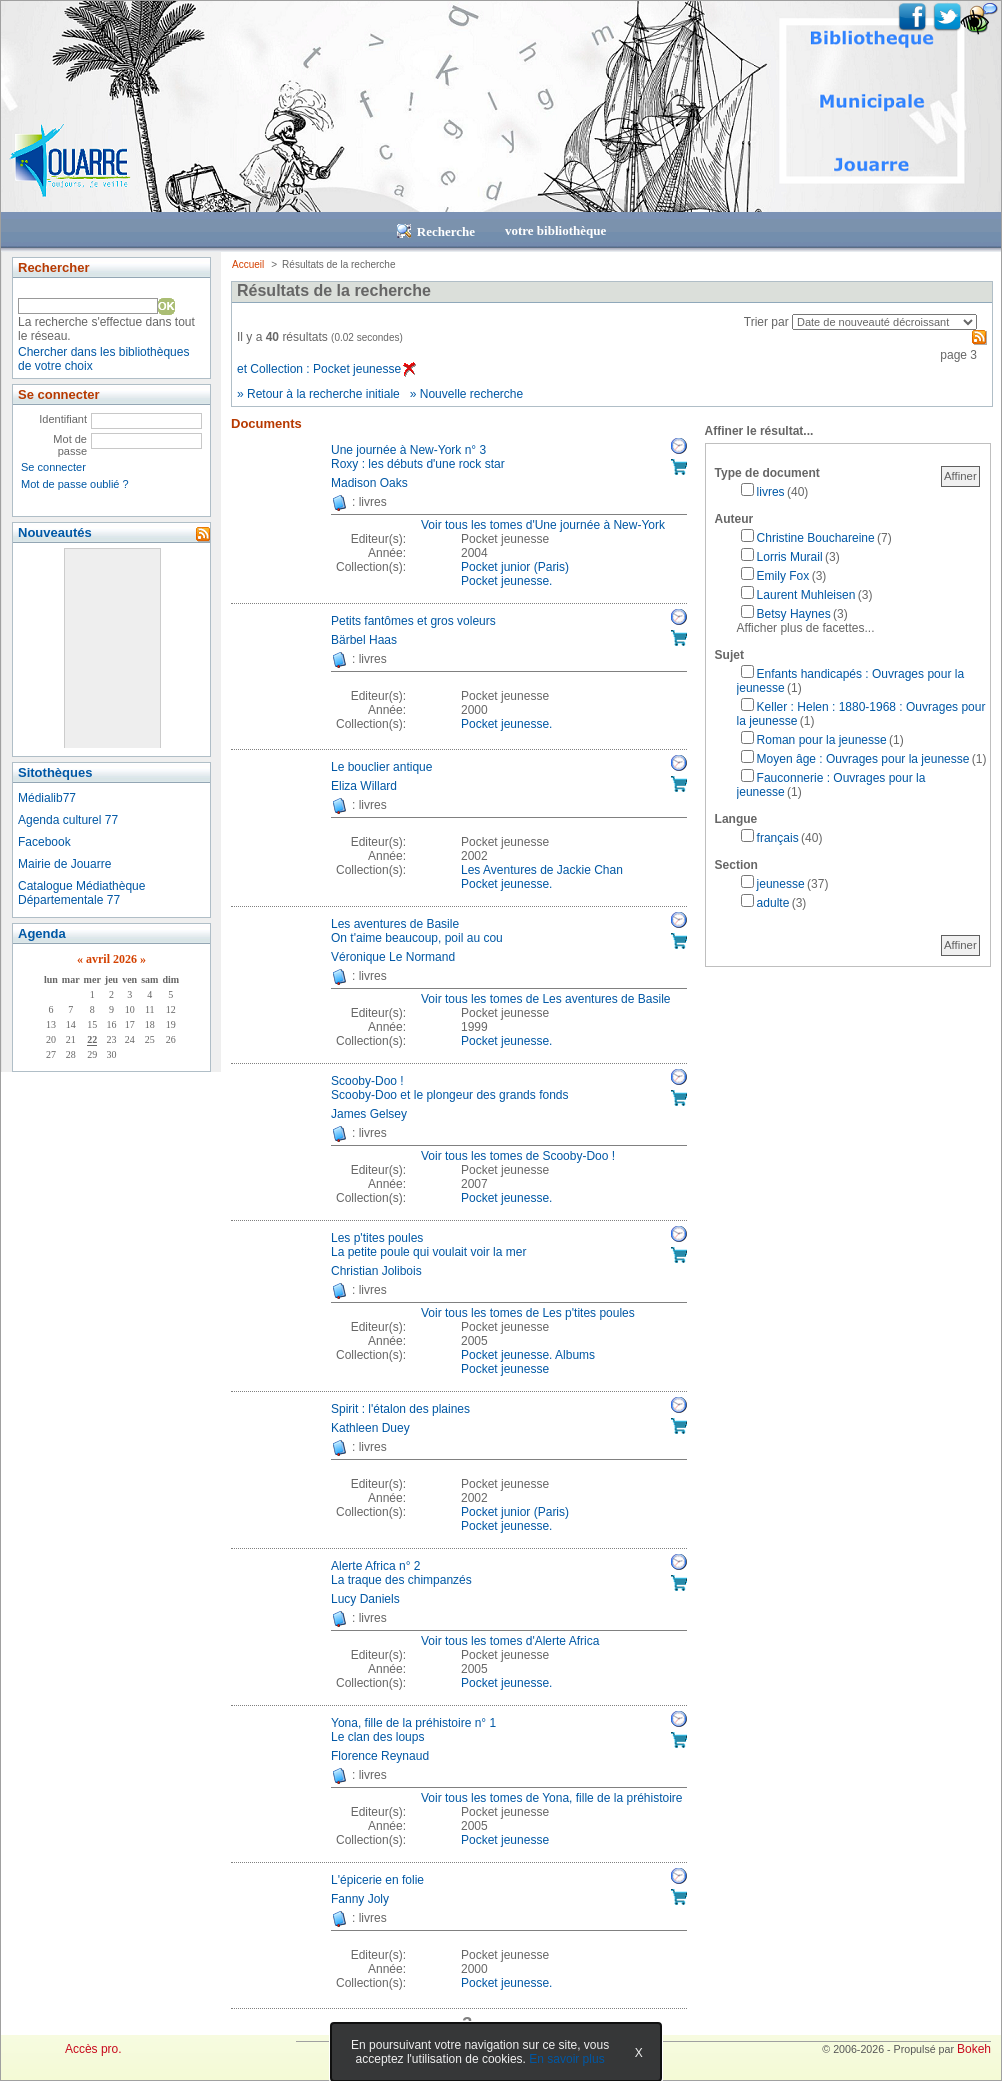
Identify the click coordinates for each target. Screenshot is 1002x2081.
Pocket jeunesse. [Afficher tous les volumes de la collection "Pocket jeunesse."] (506, 581)
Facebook (44, 842)
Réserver (679, 446)
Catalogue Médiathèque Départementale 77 (81, 893)
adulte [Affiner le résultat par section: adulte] (773, 903)
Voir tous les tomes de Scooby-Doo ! (518, 1156)
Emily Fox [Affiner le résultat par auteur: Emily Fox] (783, 576)
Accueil (248, 264)
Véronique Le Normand (393, 957)
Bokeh (974, 2049)
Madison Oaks (369, 483)
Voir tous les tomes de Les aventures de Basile (545, 999)
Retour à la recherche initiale (323, 394)
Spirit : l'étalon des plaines (400, 1409)
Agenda (42, 933)
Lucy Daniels (365, 1599)
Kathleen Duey (370, 1428)
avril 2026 (111, 959)
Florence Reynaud (380, 1756)
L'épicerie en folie (377, 1880)
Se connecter (53, 467)
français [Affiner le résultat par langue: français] (778, 838)
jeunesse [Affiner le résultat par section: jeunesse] (781, 884)
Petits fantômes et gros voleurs (413, 621)
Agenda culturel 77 (68, 820)
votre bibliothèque (555, 230)
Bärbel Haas (364, 640)
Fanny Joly (360, 1899)
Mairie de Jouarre (64, 864)
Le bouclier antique (381, 767)
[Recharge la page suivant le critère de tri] (884, 322)
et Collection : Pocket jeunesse (326, 369)
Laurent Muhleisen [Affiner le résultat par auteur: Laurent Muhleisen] (806, 595)
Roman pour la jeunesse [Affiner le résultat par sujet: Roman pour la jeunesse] (822, 740)
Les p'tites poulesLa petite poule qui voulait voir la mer (428, 1245)
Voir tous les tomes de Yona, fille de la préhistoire (552, 1798)
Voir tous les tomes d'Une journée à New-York (543, 525)
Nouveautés (55, 532)
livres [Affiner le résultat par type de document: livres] (771, 492)
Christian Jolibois (376, 1271)
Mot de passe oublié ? (75, 484)
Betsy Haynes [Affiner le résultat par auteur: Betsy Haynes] (794, 614)
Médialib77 (47, 798)
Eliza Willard (364, 786)
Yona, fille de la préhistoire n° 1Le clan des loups (413, 1730)
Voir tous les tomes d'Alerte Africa (510, 1641)
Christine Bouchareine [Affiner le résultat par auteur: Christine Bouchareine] (816, 538)
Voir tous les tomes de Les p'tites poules (528, 1313)
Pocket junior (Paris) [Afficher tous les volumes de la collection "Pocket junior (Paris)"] (515, 567)
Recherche (435, 231)
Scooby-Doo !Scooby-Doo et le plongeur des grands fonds (450, 1088)
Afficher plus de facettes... (806, 628)
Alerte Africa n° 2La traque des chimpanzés (401, 1573)
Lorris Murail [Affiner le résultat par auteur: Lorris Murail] (790, 557)
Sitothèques (55, 772)
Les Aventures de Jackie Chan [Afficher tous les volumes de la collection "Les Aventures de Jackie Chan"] (542, 870)
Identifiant (63, 419)
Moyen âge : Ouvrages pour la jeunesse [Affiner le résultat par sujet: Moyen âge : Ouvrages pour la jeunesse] (863, 759)
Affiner (960, 476)
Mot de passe (70, 445)
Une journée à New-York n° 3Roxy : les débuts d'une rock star (418, 457)
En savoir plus (566, 2059)
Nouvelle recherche (471, 394)
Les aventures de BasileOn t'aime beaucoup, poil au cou (417, 931)
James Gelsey (369, 1114)
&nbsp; (111, 648)
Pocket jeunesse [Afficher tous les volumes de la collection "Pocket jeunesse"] (505, 1369)
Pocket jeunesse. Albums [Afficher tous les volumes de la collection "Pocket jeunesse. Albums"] (528, 1355)
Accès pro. (93, 2049)
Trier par (766, 322)
